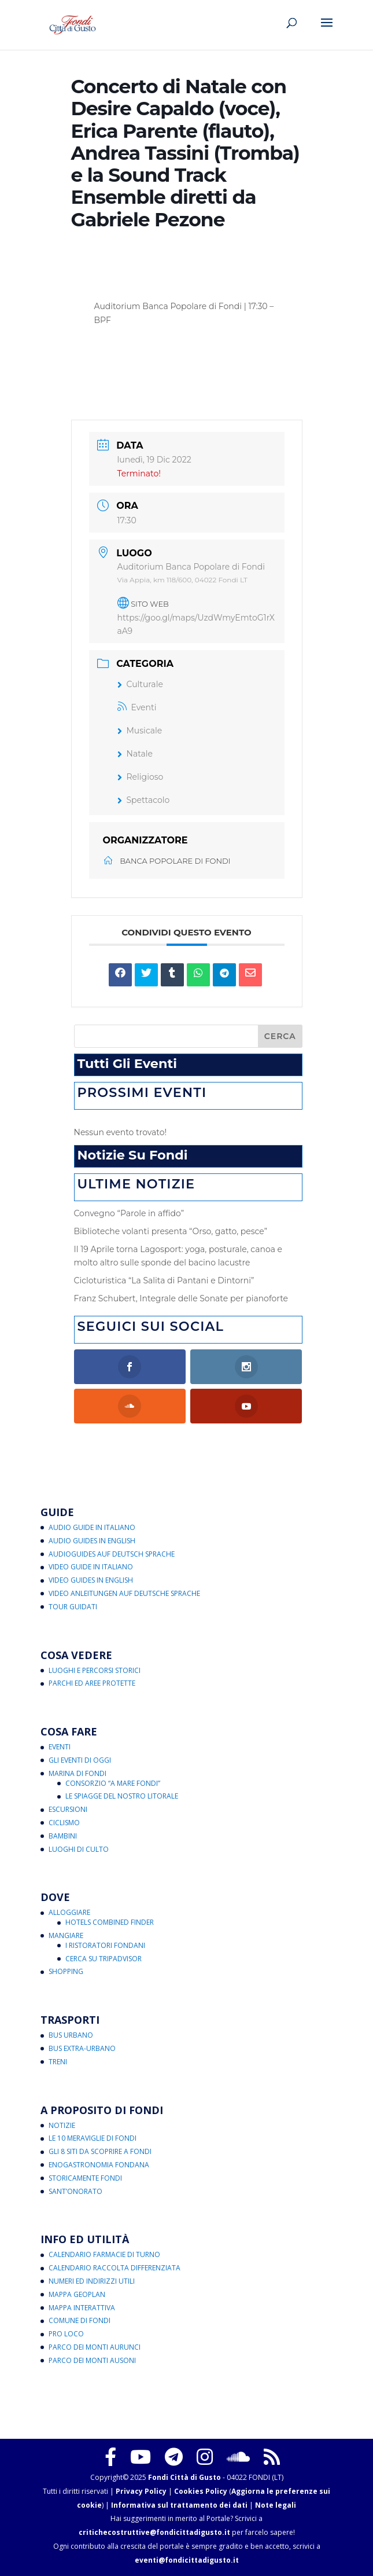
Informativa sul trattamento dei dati (179, 2505)
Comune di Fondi (79, 2320)
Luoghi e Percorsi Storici (95, 1670)
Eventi (137, 707)
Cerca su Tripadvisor (103, 1959)
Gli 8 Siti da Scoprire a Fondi (100, 2151)
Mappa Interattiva (82, 2308)
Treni (58, 2062)
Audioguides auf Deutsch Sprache (112, 1554)
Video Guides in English (91, 1580)
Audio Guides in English (92, 1541)
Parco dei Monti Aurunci (95, 2347)
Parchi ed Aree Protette (92, 1683)
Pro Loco (66, 2334)
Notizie (62, 2125)
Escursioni (68, 1809)
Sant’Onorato (75, 2191)
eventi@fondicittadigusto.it (187, 2560)
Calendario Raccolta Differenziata (114, 2268)
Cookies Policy (200, 2491)
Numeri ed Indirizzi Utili (92, 2281)
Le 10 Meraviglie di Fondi (92, 2138)
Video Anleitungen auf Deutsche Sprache (124, 1593)
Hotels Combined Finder (109, 1922)
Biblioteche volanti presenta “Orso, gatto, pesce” (171, 1231)
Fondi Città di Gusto (184, 2477)
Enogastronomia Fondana (99, 2165)
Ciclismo (64, 1823)
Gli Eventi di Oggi (80, 1760)
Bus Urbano (71, 2035)
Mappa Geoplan (77, 2294)
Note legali (275, 2505)
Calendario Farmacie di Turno (104, 2254)
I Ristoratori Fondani (105, 1945)
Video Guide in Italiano (91, 1567)
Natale (135, 753)
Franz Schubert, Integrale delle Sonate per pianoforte (181, 1298)
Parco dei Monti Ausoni (92, 2360)
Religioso (140, 777)
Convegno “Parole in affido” (129, 1213)
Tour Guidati (73, 1607)
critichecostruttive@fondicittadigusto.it (154, 2532)
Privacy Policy (141, 2491)
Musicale (140, 730)
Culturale (140, 684)
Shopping (66, 1971)
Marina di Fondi (77, 1773)
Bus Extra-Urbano (82, 2048)
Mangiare (66, 1935)
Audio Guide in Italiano (92, 1527)
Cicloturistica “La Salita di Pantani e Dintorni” (164, 1280)
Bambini (63, 1836)
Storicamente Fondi (85, 2178)
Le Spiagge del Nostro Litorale (121, 1796)
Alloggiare (69, 1912)
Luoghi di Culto (79, 1849)
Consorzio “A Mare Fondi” (112, 1783)
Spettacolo (143, 800)
